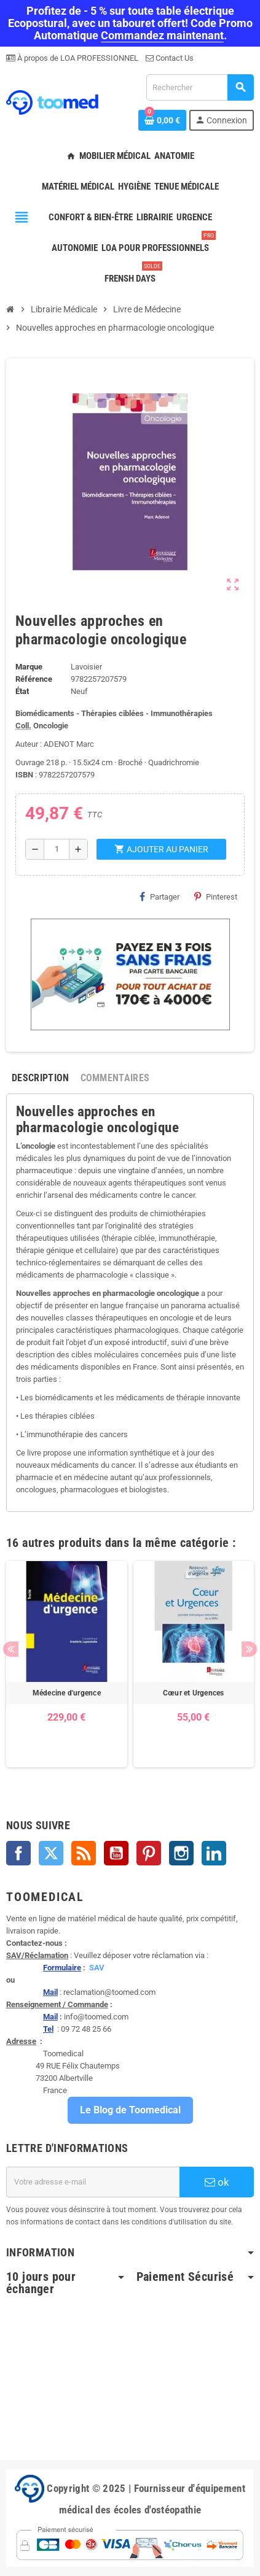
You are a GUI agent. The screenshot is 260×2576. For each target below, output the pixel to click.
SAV (96, 1967)
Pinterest (215, 896)
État (22, 691)
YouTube (116, 1853)
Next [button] (249, 1649)
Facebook (18, 1853)
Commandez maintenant (162, 35)
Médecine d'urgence (67, 1693)
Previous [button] (10, 1649)
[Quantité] (56, 849)
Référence (33, 679)
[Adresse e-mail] (92, 2182)
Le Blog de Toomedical (130, 2110)
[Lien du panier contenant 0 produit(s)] (162, 120)
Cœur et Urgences (193, 1693)
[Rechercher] (199, 87)
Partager (159, 896)
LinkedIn (214, 1853)
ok (217, 2182)
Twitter (51, 1853)
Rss (83, 1853)
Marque (28, 666)
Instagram (181, 1853)
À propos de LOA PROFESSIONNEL (76, 58)
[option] (66, 1664)
